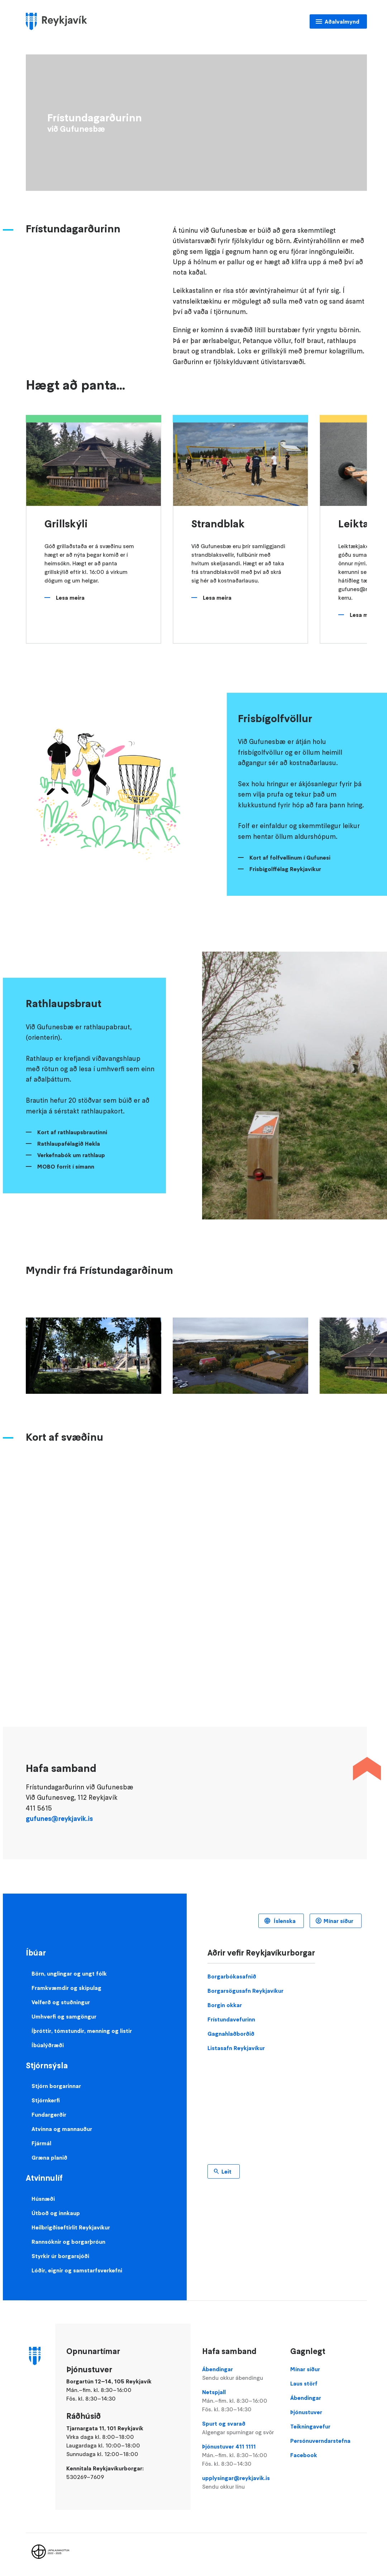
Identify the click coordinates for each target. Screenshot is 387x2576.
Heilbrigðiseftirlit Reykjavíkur (71, 2227)
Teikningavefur (310, 2426)
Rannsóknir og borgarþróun (68, 2241)
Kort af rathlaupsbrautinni (72, 1132)
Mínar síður (338, 1920)
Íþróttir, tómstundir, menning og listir (82, 2030)
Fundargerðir (49, 2114)
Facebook (303, 2455)
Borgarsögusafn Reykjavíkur (245, 1990)
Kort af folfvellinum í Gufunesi (289, 857)
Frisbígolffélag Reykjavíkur (285, 869)
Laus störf (303, 2383)
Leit (226, 2171)
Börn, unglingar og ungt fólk (69, 1973)
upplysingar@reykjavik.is (240, 2482)
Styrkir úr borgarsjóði (60, 2256)
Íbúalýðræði (48, 2045)
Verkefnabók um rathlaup (71, 1155)
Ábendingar (240, 2373)
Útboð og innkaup (56, 2213)
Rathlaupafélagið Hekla (68, 1143)
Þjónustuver (306, 2412)
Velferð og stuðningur (61, 2002)
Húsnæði (43, 2198)
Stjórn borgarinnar (56, 2085)
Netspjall (240, 2400)
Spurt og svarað (240, 2428)
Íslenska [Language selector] (284, 1920)
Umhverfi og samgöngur (64, 2016)
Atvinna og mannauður (62, 2128)
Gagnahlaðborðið (230, 2033)
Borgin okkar (224, 2005)
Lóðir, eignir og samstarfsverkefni (77, 2270)
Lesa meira (70, 597)
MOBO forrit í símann (65, 1166)
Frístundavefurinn (231, 2019)
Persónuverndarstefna (320, 2440)
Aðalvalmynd (342, 21)
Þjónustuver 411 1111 (240, 2455)
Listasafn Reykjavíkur (236, 2047)
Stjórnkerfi (46, 2100)
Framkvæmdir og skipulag (66, 1987)
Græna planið (49, 2157)
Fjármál (41, 2143)
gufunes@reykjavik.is (59, 1818)
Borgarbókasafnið (231, 1976)
